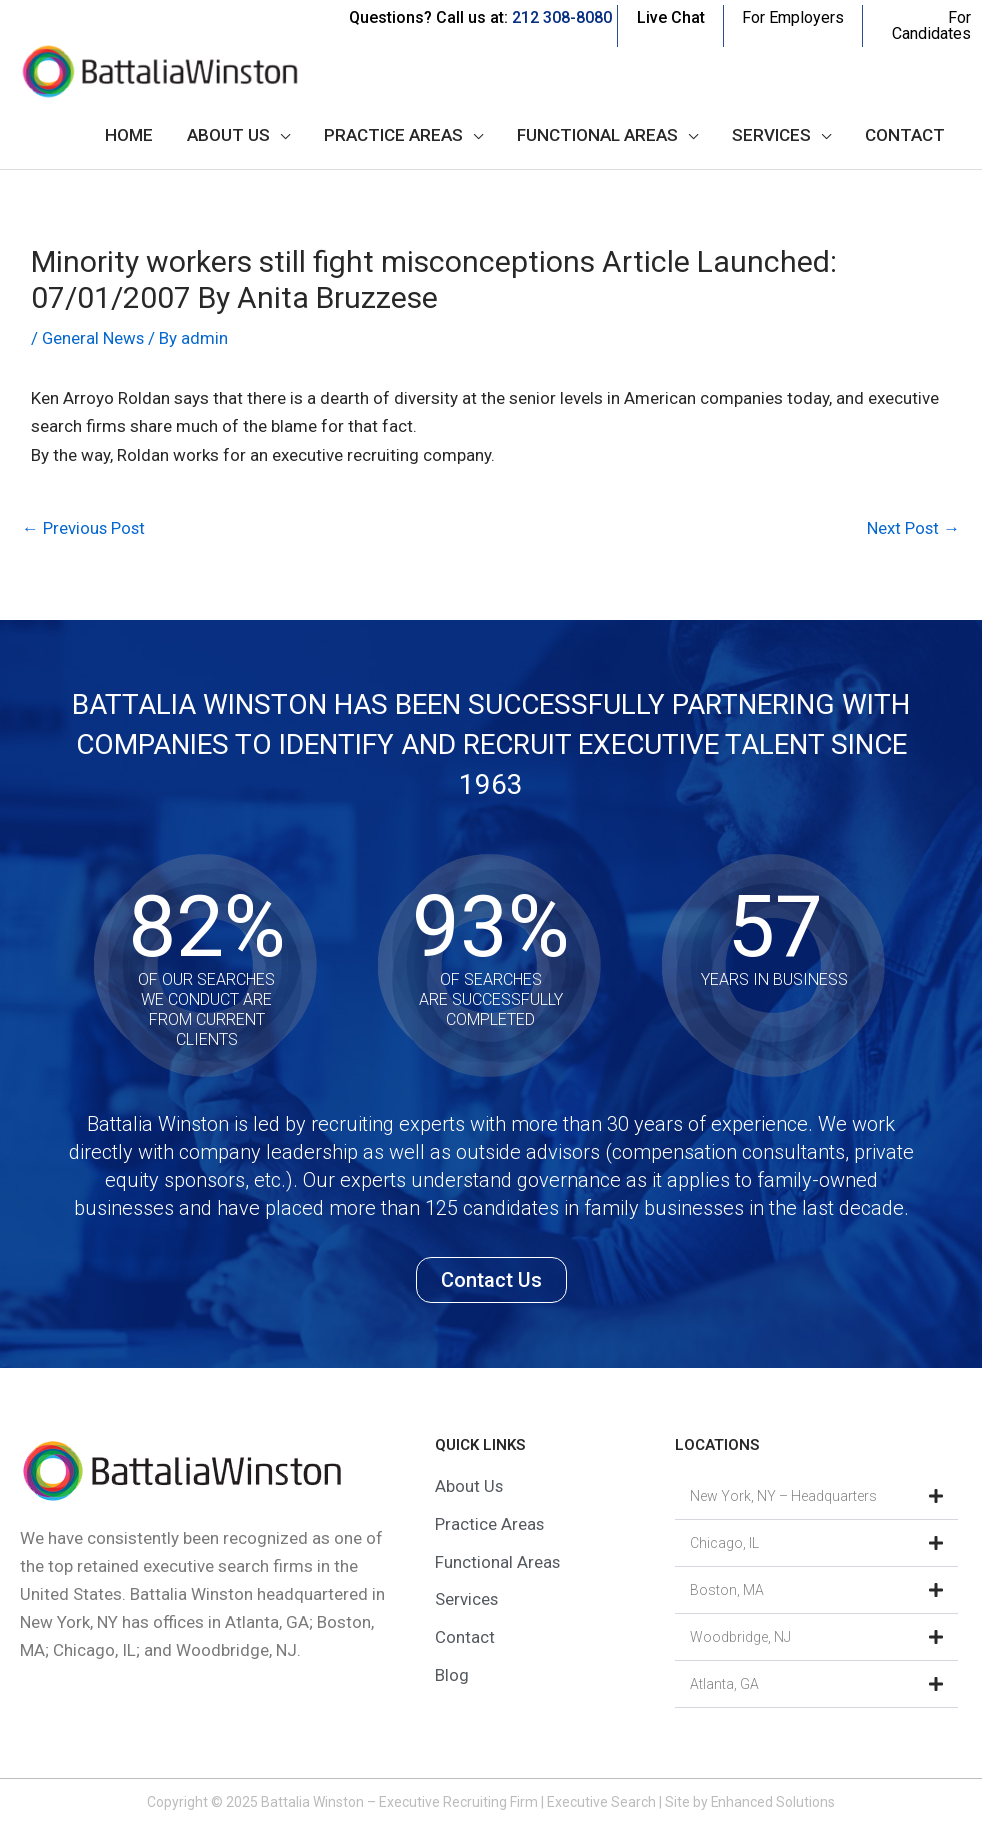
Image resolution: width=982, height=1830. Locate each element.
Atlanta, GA (724, 1684)
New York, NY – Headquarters (783, 1496)
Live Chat (671, 17)
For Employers (793, 17)
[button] (817, 1496)
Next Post (913, 528)
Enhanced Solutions (773, 1802)
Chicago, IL (724, 1543)
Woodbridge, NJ (740, 1637)
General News (94, 338)
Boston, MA (727, 1590)
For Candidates (931, 25)
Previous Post (84, 528)
